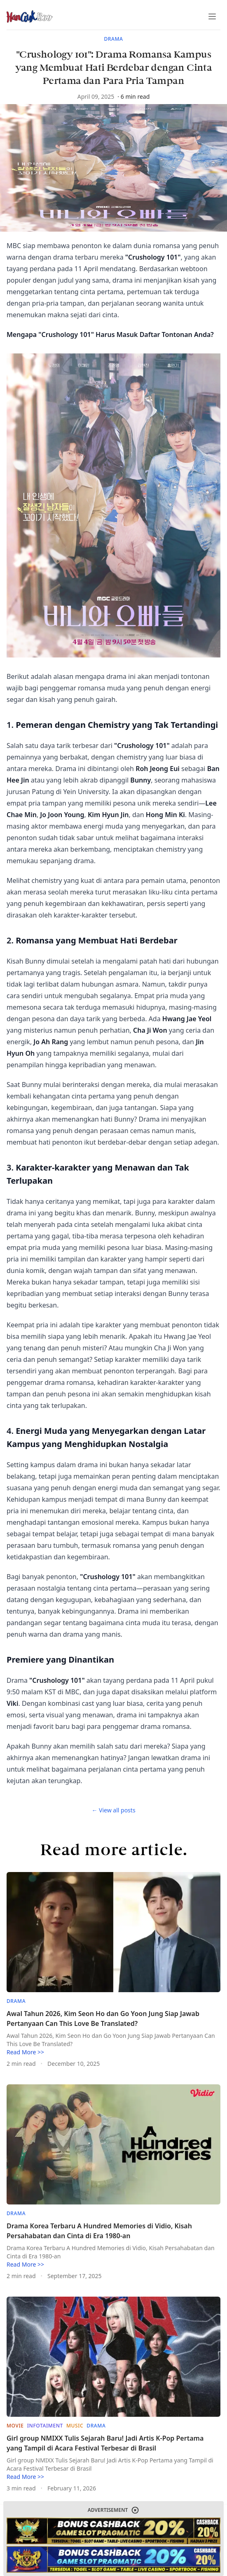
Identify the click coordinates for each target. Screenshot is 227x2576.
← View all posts (113, 1810)
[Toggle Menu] (212, 16)
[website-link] (113, 2531)
